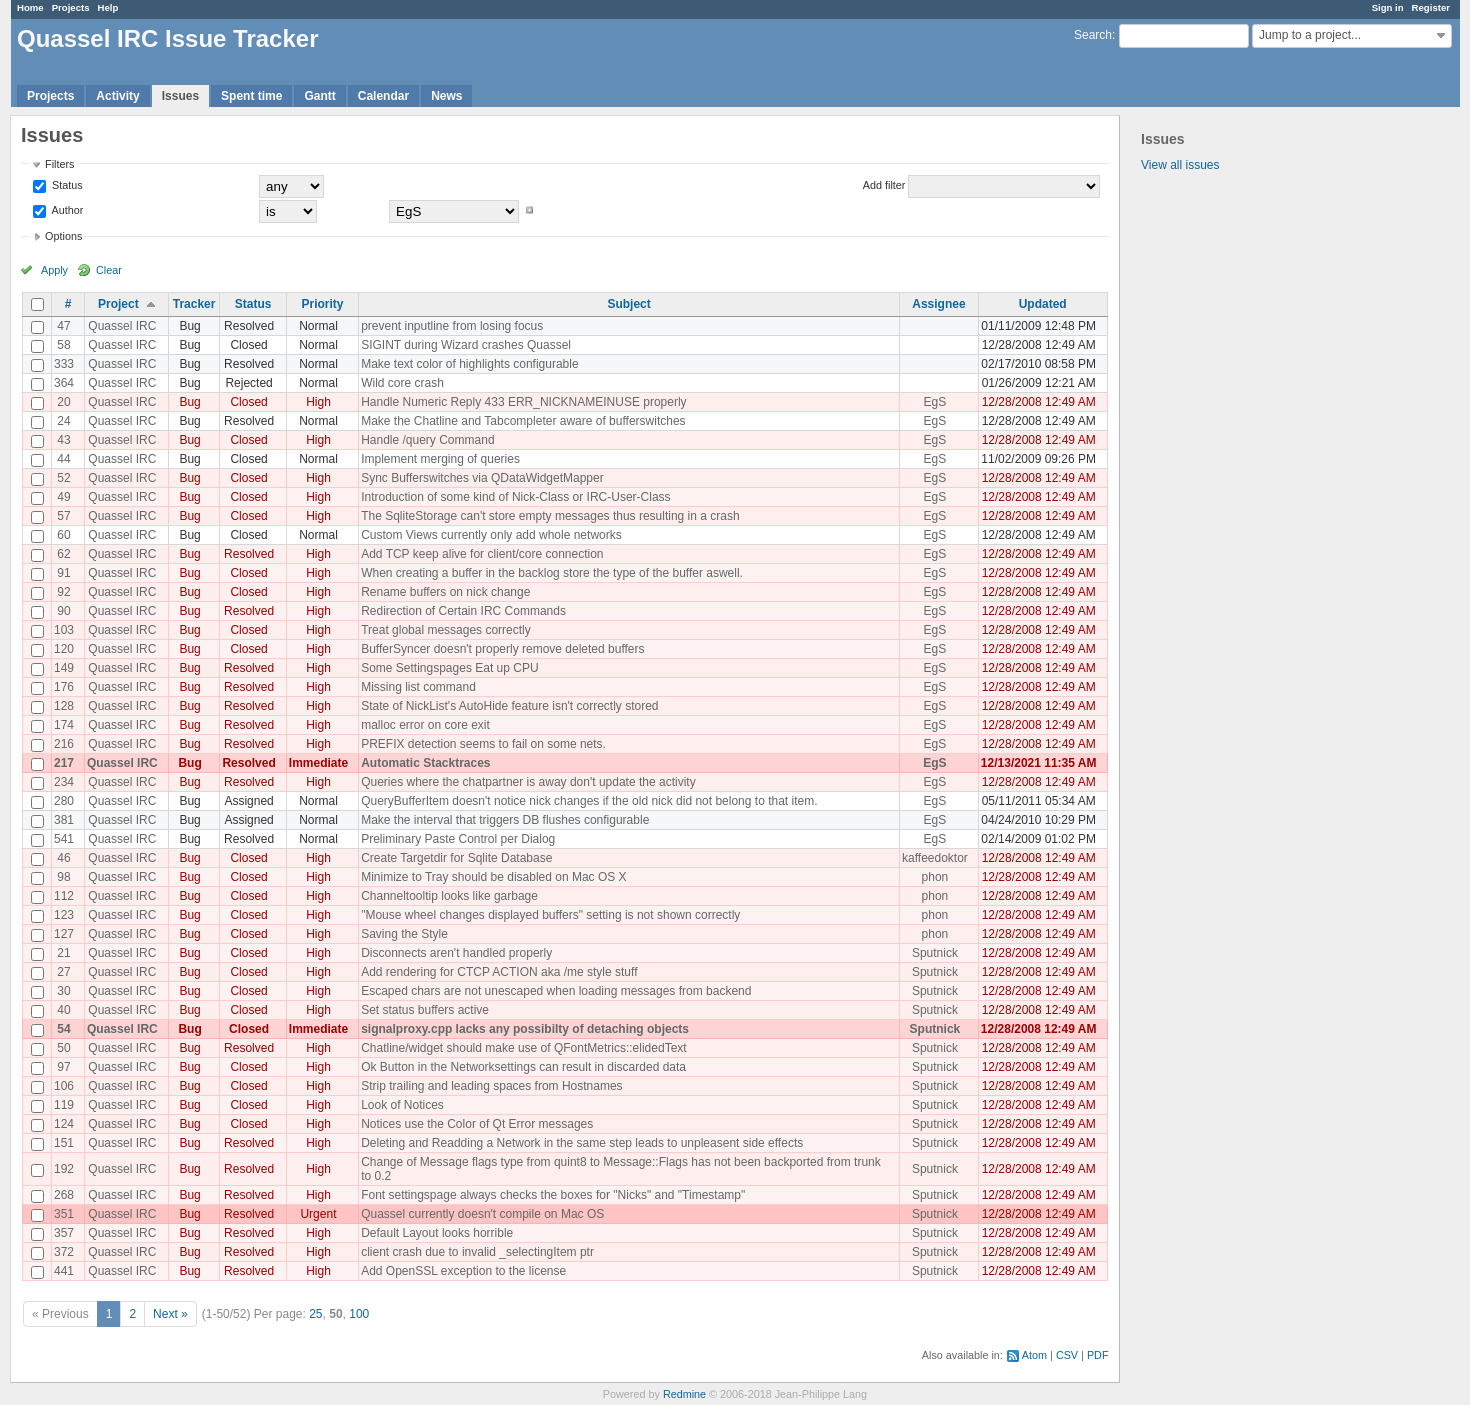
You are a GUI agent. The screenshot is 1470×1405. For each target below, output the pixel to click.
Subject (628, 304)
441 (64, 1271)
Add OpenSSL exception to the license (463, 1271)
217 (64, 763)
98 (63, 877)
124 (64, 1124)
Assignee (938, 304)
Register (1431, 7)
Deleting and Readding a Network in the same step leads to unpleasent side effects (582, 1143)
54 (63, 1029)
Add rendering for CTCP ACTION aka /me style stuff (499, 972)
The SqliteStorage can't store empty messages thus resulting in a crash (550, 516)
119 (64, 1105)
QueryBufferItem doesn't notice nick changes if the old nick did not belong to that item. (589, 801)
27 (63, 972)
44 (63, 459)
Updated (1043, 304)
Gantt (319, 96)
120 (64, 649)
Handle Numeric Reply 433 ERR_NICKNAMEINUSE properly (523, 402)
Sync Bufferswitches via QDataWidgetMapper (482, 478)
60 (63, 535)
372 (64, 1252)
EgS (935, 402)
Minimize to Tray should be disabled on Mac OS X (493, 877)
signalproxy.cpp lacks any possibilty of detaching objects (525, 1029)
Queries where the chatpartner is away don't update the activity (528, 782)
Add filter (884, 185)
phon (935, 877)
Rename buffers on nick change (445, 592)
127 (64, 934)
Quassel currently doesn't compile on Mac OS (482, 1214)
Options (63, 236)
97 (63, 1067)
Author (66, 210)
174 (64, 725)
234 (64, 782)
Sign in (1388, 7)
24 (63, 421)
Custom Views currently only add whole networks (491, 535)
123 (64, 915)
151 (64, 1143)
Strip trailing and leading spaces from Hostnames (491, 1086)
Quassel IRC (122, 326)
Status (66, 185)
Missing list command (418, 687)
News (446, 96)
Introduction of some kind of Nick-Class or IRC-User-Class (515, 497)
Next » (170, 1314)
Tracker (194, 304)
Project (118, 304)
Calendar (383, 96)
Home (30, 7)
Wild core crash (402, 383)
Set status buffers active (425, 1010)
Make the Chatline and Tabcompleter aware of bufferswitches (523, 421)
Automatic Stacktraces (425, 763)
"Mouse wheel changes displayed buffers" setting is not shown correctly (550, 915)
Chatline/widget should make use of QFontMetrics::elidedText (524, 1048)
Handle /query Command (427, 440)
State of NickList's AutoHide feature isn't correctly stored (509, 706)
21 (63, 953)
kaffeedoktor (935, 858)
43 (63, 440)
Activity (117, 96)
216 (64, 744)
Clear (109, 270)
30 (63, 991)
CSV (1067, 1355)
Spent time (251, 96)
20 (63, 402)
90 (63, 611)
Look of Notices (402, 1105)
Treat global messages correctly (446, 630)
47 (63, 326)
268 (64, 1195)
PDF (1098, 1355)
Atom (1034, 1355)
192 (64, 1169)
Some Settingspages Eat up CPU (449, 668)
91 (63, 573)
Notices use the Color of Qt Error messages (477, 1124)
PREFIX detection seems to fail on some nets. (483, 744)
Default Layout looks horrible (437, 1233)
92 (63, 592)
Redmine (684, 1394)
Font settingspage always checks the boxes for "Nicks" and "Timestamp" (553, 1195)
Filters (59, 164)
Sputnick (935, 953)
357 (64, 1233)
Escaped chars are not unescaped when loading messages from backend (556, 991)
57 (63, 516)
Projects (71, 7)
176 (64, 687)
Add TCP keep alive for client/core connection (482, 554)
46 (63, 858)
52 (63, 478)
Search (1093, 35)
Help (108, 7)
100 (359, 1314)
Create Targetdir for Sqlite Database (456, 858)
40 (63, 1010)
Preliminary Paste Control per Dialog (458, 839)
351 (64, 1214)
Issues (180, 96)
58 (63, 345)
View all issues (1180, 165)
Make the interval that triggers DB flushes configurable (505, 820)
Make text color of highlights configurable (469, 364)
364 (64, 383)
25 (315, 1314)
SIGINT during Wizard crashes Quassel (466, 345)
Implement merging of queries (440, 459)
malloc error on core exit (425, 725)
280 (64, 801)
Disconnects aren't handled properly (456, 953)
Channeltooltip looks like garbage (449, 896)
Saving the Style (404, 934)
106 (64, 1086)
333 (64, 364)
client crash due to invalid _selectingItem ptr (477, 1252)
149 (64, 668)
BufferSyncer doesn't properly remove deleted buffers (502, 649)
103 (64, 630)
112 (64, 896)
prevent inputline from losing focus (452, 326)
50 (63, 1048)
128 (64, 706)
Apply (54, 270)
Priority (322, 304)
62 (63, 554)
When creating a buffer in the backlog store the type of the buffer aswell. (552, 573)
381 (64, 820)
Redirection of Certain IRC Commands (463, 611)
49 (63, 497)
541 (64, 839)
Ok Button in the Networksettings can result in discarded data (523, 1067)
